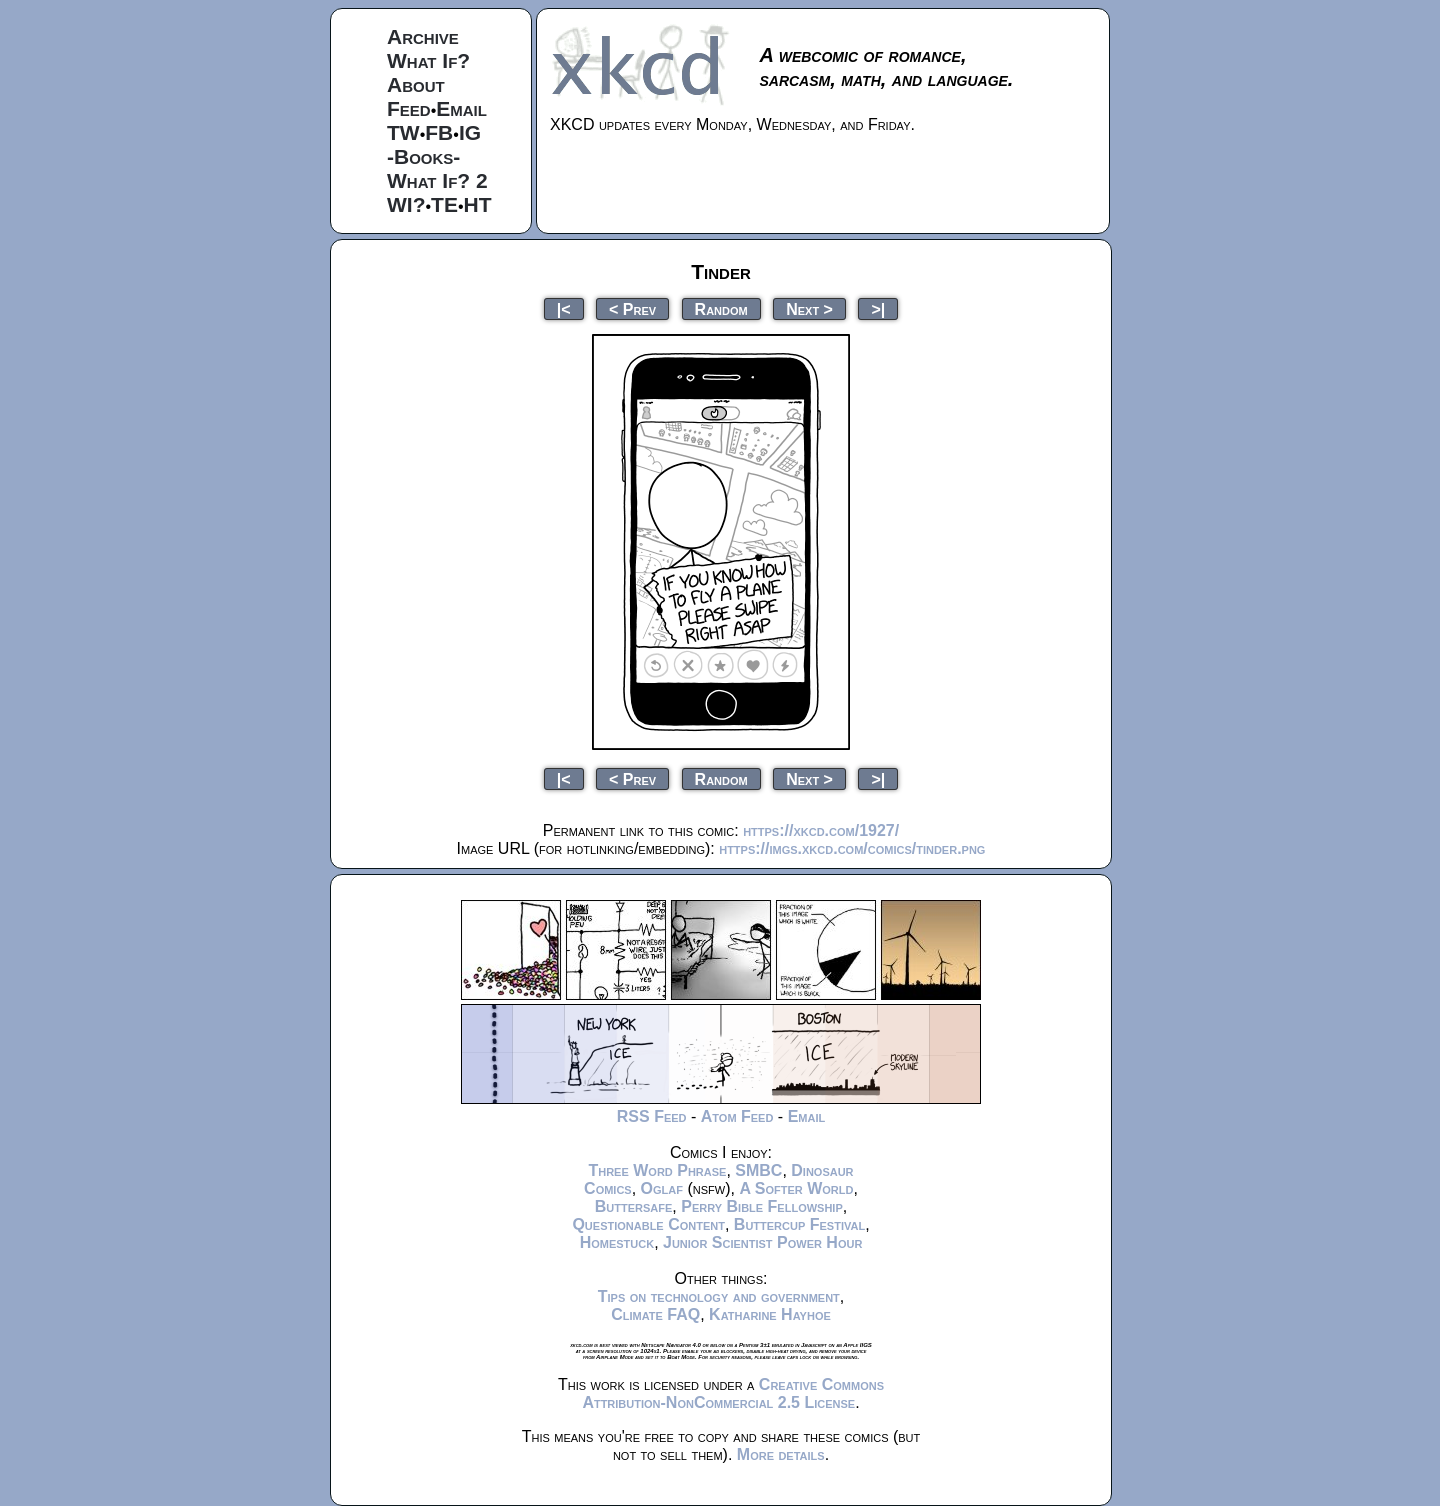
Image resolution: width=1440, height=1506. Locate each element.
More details (781, 1454)
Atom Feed (737, 1116)
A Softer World (796, 1188)
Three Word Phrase (657, 1170)
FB (439, 132)
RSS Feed (652, 1116)
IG (470, 132)
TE (444, 204)
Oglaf (662, 1188)
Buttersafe (634, 1206)
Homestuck (617, 1242)
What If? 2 (437, 180)
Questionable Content (648, 1224)
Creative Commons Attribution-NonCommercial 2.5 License (733, 1393)
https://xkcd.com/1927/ (821, 830)
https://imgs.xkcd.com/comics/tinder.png (852, 848)
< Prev (632, 308)
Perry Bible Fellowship (762, 1206)
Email (461, 108)
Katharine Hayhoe (770, 1314)
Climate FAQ (655, 1314)
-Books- (423, 156)
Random (721, 308)
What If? (428, 60)
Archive (423, 36)
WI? (406, 204)
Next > (809, 308)
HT (478, 204)
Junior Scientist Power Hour (762, 1242)
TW (403, 132)
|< (564, 308)
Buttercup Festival (799, 1224)
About (416, 84)
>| (878, 308)
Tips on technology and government (719, 1296)
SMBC (758, 1170)
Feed (409, 108)
